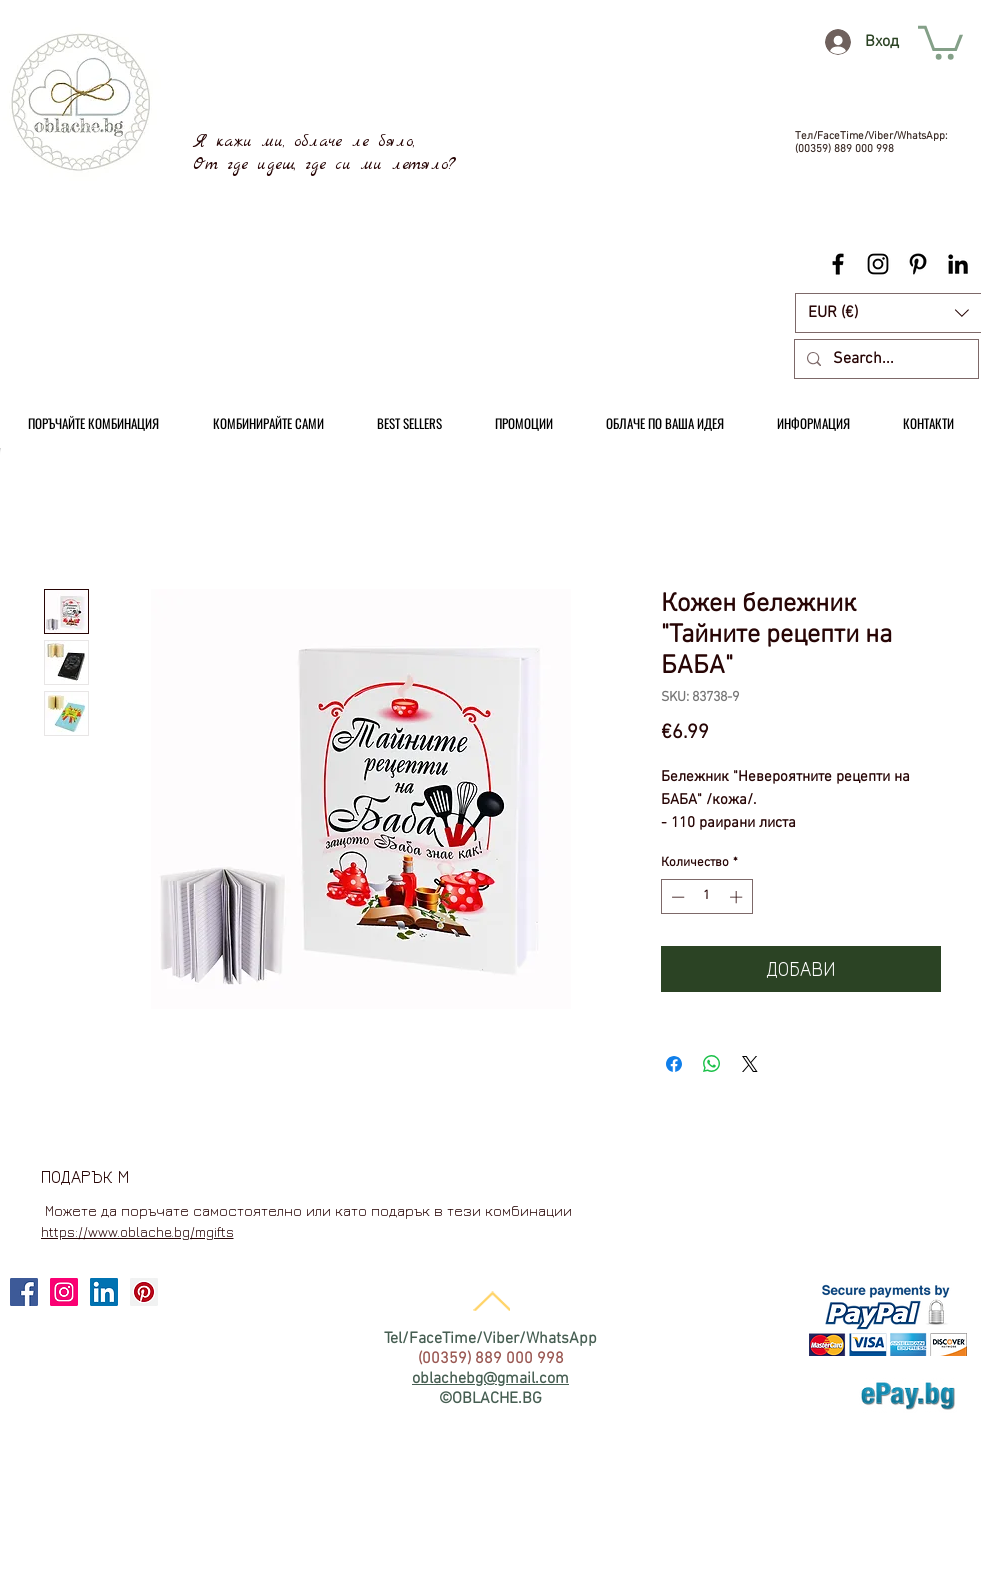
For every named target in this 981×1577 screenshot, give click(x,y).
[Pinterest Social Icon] (144, 1292)
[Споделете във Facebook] (674, 1064)
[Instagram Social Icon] (64, 1292)
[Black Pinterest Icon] (918, 264)
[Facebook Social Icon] (24, 1292)
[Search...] (884, 359)
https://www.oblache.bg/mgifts (137, 1231)
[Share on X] (750, 1064)
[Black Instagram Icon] (878, 264)
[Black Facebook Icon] (838, 264)
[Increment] (738, 897)
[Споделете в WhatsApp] (712, 1064)
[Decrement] (676, 897)
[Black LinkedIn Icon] (958, 264)
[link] (940, 41)
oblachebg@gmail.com (490, 1379)
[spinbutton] (706, 897)
